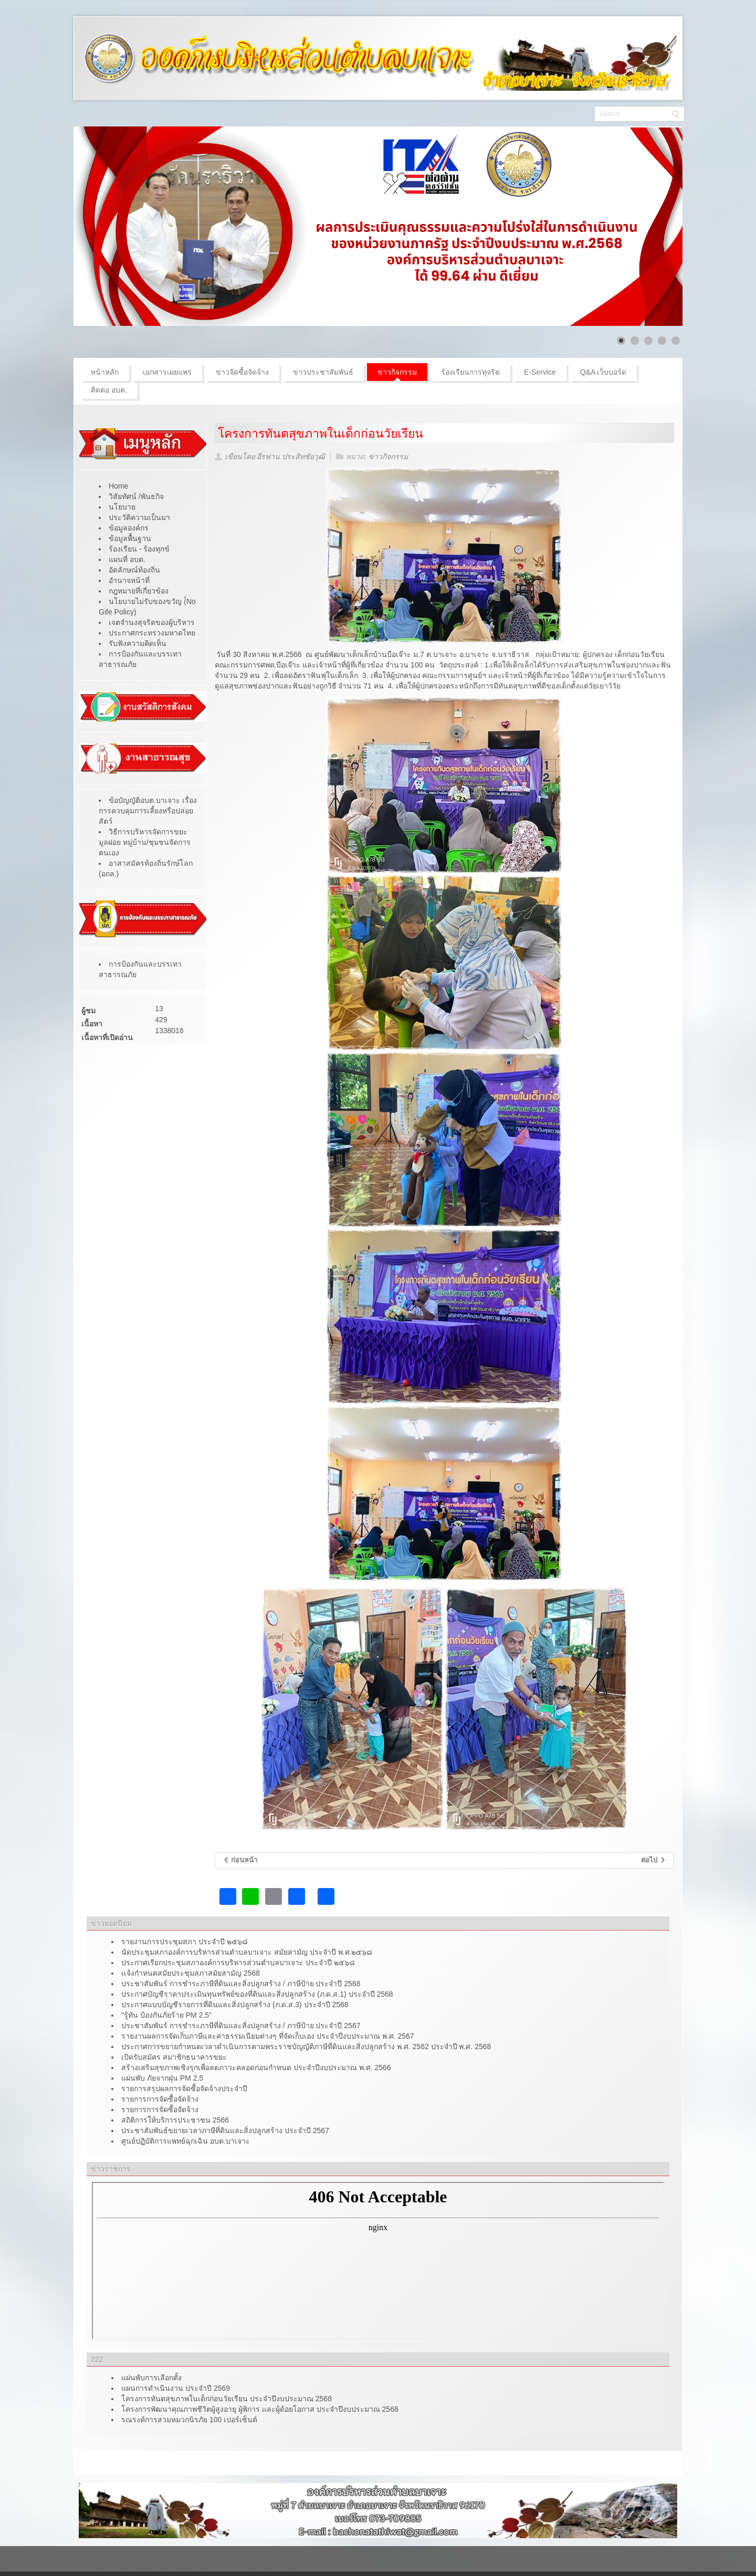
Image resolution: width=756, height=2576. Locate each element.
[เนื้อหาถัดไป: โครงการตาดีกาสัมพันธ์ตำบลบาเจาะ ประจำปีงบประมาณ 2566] (654, 1860)
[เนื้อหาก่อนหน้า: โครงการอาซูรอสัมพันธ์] (240, 1860)
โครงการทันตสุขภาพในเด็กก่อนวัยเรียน (320, 433)
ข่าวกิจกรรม (388, 456)
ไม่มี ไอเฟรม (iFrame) (378, 2260)
